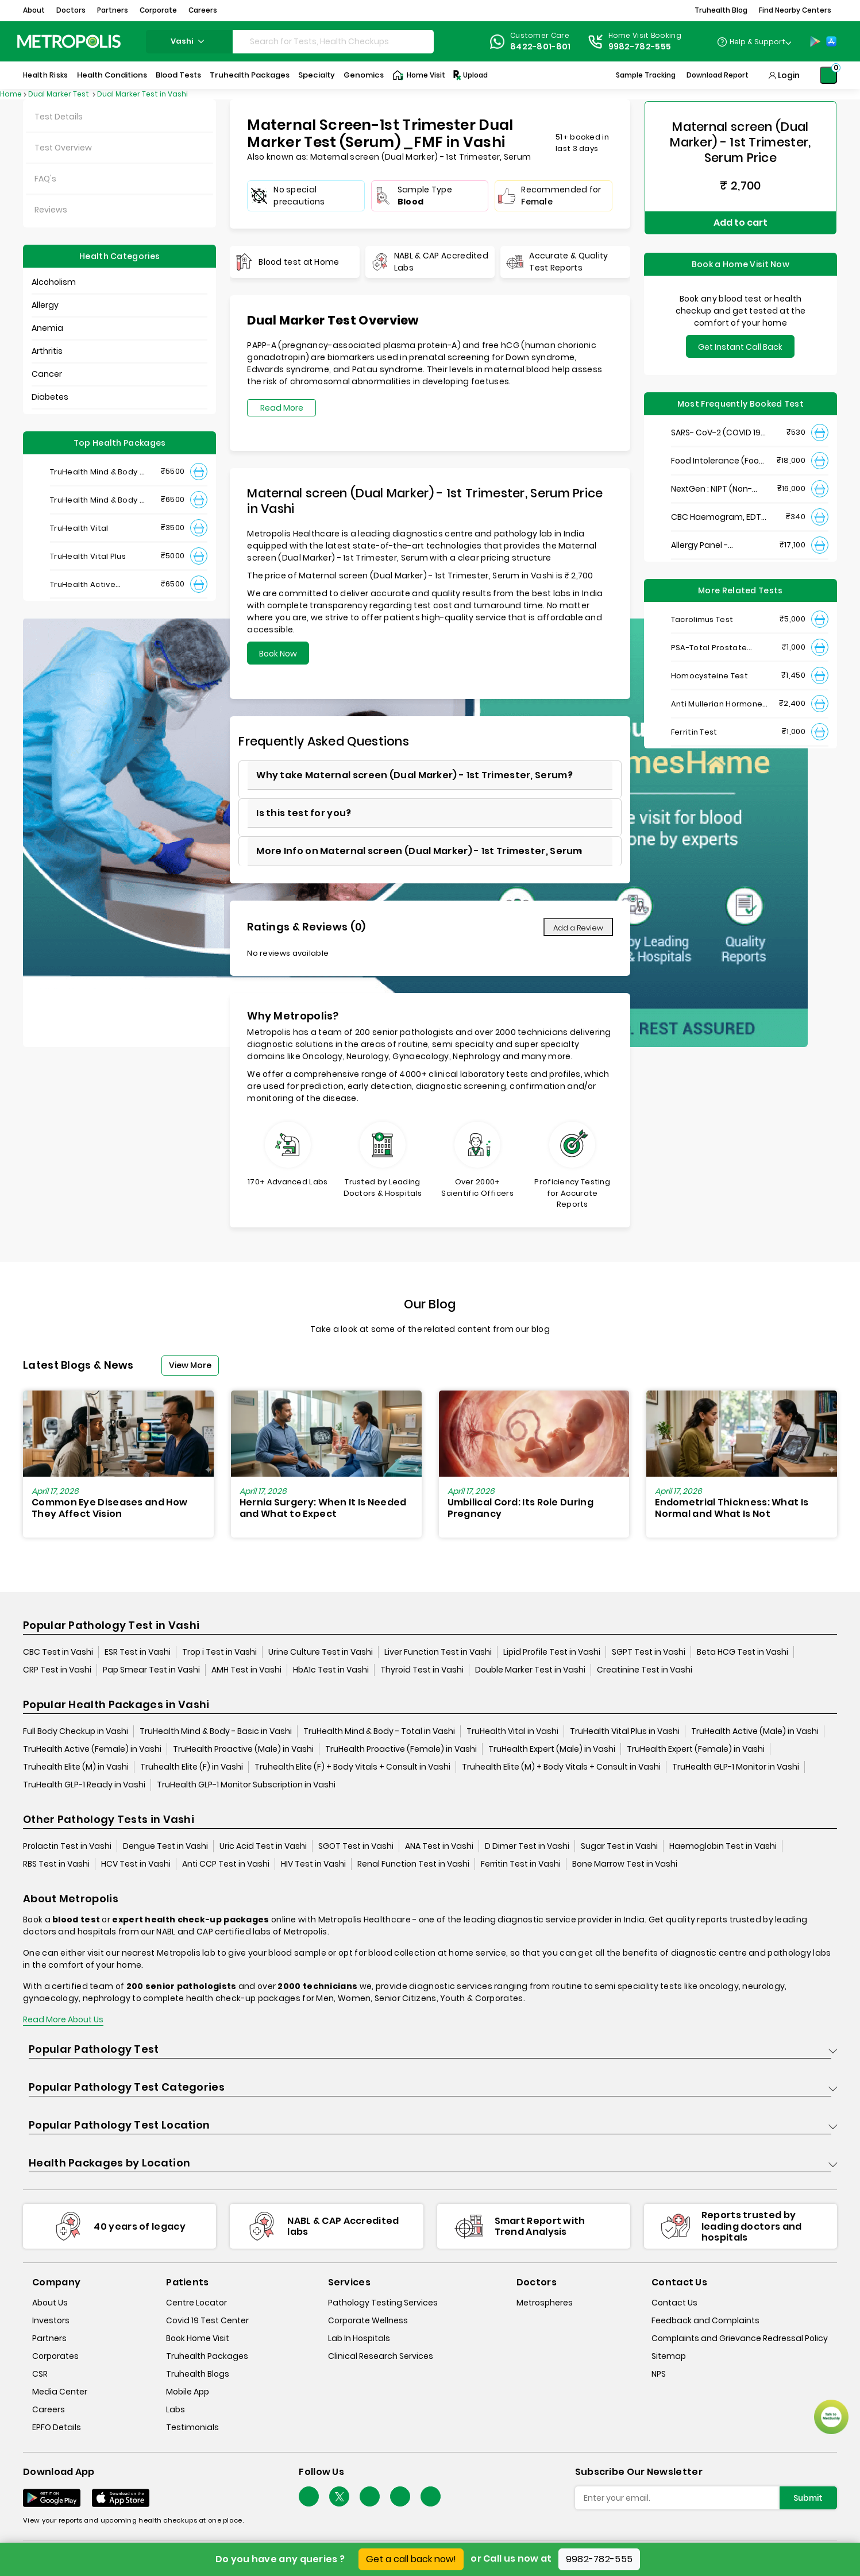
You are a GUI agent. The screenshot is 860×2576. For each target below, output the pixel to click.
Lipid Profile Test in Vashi (551, 1652)
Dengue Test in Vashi (165, 1846)
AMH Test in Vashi (246, 1670)
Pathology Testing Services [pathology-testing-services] (383, 2302)
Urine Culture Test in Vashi (320, 1652)
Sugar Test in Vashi (619, 1846)
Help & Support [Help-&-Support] (757, 42)
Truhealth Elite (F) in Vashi (191, 1767)
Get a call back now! (411, 2559)
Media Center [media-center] (59, 2391)
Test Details (58, 116)
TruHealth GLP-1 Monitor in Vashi (735, 1767)
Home (11, 94)
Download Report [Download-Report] (718, 75)
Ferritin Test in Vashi (521, 1864)
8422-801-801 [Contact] (540, 46)
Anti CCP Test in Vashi (225, 1864)
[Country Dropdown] (754, 41)
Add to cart (741, 220)
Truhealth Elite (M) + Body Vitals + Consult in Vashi (561, 1767)
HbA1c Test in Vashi (331, 1670)
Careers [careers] (48, 2409)
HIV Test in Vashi (313, 1864)
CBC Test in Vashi (58, 1652)
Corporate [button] (158, 10)
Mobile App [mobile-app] (187, 2391)
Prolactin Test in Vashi (67, 1846)
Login (789, 75)
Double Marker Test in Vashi (530, 1670)
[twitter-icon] (339, 2497)
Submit (808, 2498)
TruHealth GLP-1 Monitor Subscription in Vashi (246, 1785)
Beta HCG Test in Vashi (742, 1652)
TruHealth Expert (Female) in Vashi (696, 1749)
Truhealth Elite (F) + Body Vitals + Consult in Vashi (352, 1767)
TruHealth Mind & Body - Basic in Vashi (216, 1731)
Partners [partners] (49, 2338)
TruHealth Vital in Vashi (512, 1731)
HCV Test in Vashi (136, 1864)
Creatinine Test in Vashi (644, 1670)
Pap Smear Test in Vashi (151, 1670)
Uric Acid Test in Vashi (263, 1846)
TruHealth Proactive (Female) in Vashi (401, 1749)
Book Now (278, 653)
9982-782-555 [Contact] (640, 46)
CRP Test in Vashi (57, 1670)
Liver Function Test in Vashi (438, 1652)
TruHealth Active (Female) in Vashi (92, 1749)
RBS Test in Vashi (56, 1864)
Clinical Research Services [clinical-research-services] (380, 2356)
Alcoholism (54, 282)
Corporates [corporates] (55, 2356)
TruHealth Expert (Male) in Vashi (551, 1749)
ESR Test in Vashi (138, 1652)
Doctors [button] (71, 10)
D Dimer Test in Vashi (527, 1846)
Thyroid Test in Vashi (422, 1670)
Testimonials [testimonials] (192, 2427)
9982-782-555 (599, 2559)
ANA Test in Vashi (439, 1846)
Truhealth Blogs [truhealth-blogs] (197, 2374)
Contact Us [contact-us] (674, 2302)
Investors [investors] (51, 2320)
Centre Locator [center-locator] (196, 2302)
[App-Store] (831, 41)
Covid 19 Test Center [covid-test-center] (207, 2320)
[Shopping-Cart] (828, 75)
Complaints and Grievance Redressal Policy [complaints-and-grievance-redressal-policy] (739, 2338)
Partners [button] (112, 10)
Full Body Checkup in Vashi (75, 1731)
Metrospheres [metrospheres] (544, 2302)
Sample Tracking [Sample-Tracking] (646, 75)
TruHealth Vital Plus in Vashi (625, 1731)
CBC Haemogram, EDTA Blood (718, 514)
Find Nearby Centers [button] (795, 10)
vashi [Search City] (189, 41)
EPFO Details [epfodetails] (56, 2427)
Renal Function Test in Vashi (413, 1864)
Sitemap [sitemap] (668, 2356)
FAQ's (45, 178)
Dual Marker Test (59, 94)
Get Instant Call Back (740, 344)
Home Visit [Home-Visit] (418, 75)
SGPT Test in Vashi (648, 1652)
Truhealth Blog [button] (721, 10)
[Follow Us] (309, 2497)
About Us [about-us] (50, 2302)
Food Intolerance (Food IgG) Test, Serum (718, 458)
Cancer (47, 374)
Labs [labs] (175, 2409)
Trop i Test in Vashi (219, 1652)
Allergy (45, 305)
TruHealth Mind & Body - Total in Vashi (379, 1731)
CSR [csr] (40, 2374)
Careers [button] (202, 10)
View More (190, 1365)
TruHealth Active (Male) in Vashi (755, 1731)
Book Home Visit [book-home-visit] (197, 2338)
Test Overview (63, 147)
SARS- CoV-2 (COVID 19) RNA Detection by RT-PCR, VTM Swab (717, 430)
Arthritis (47, 351)
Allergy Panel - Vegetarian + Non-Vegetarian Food (708, 542)
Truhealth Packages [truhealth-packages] (207, 2356)
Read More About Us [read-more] (63, 2020)
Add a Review (578, 927)
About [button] (34, 10)
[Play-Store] (815, 41)
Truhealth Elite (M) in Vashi (76, 1767)
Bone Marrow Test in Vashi (624, 1864)
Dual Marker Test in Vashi (142, 94)
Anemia (47, 328)
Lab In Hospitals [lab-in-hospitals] (359, 2338)
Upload (470, 75)
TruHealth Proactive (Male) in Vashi (243, 1749)
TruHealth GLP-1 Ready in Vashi (84, 1785)
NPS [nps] (658, 2374)
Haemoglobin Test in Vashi (723, 1846)
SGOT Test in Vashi (356, 1846)
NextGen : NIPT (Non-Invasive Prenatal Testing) (711, 486)
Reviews (50, 209)
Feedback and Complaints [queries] (705, 2320)
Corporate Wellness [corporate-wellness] (368, 2320)
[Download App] (51, 2498)
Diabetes (50, 397)
